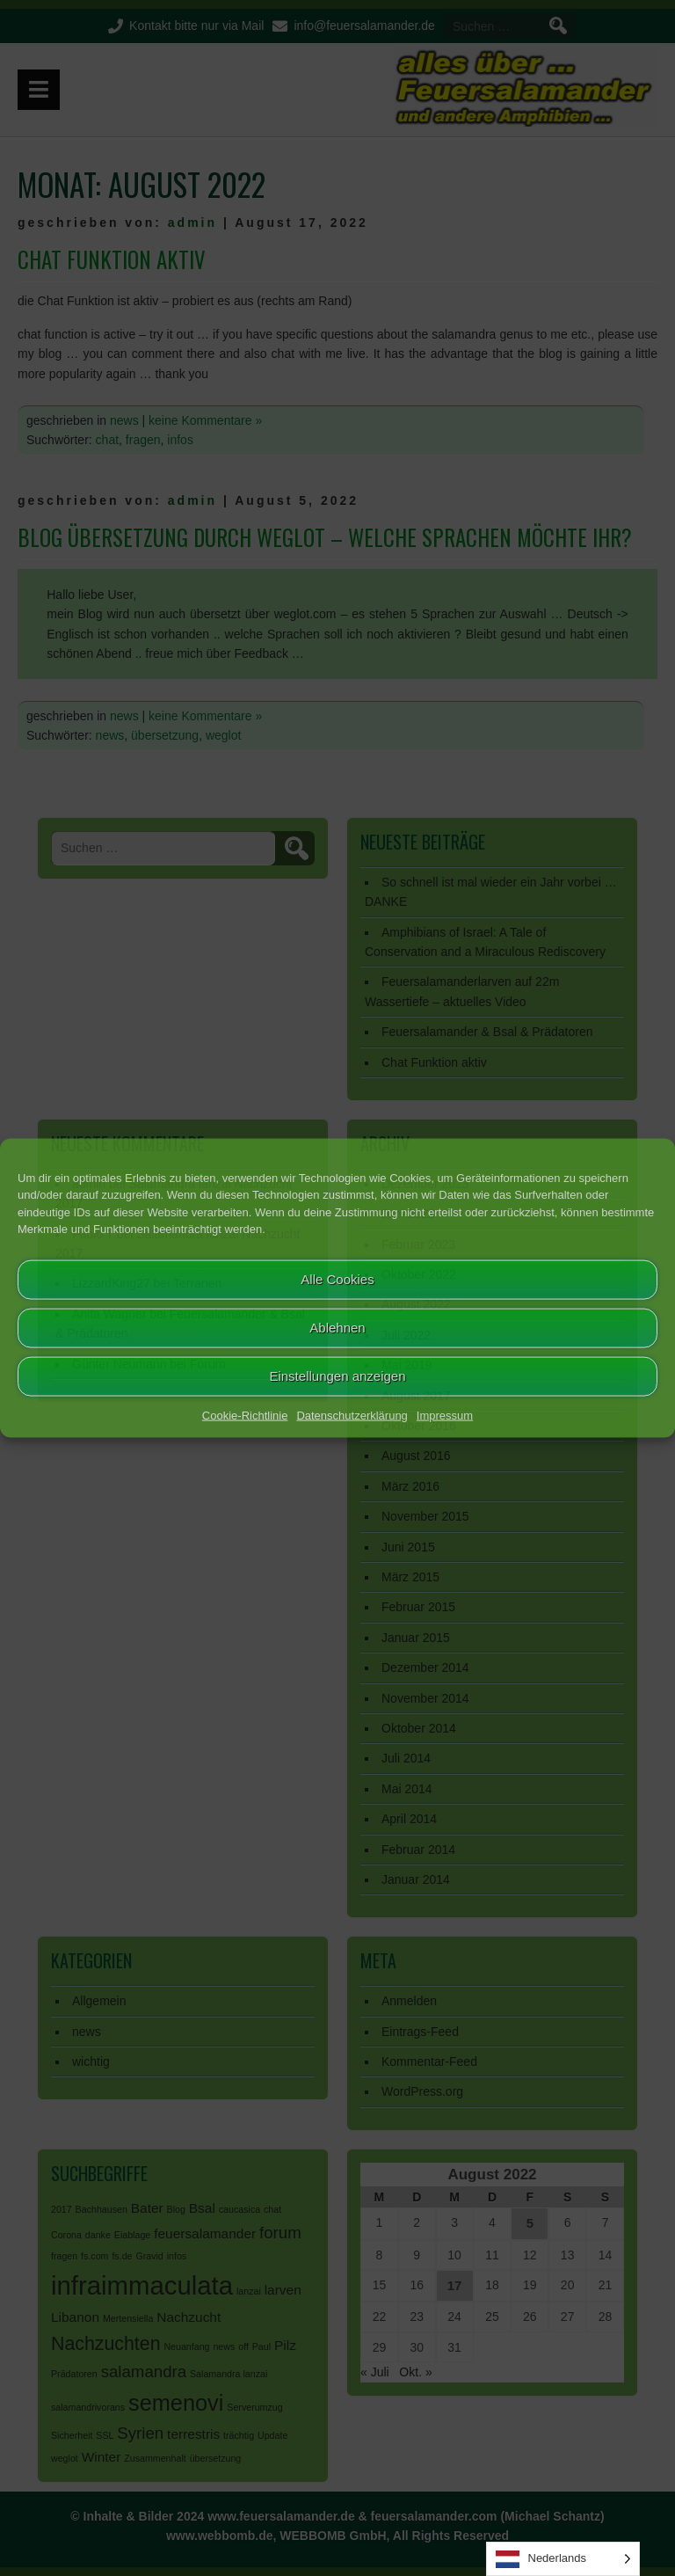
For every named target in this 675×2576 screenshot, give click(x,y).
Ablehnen (337, 1327)
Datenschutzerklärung (351, 1414)
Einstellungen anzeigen (337, 1375)
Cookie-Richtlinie (245, 1414)
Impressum (445, 1414)
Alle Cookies (337, 1279)
